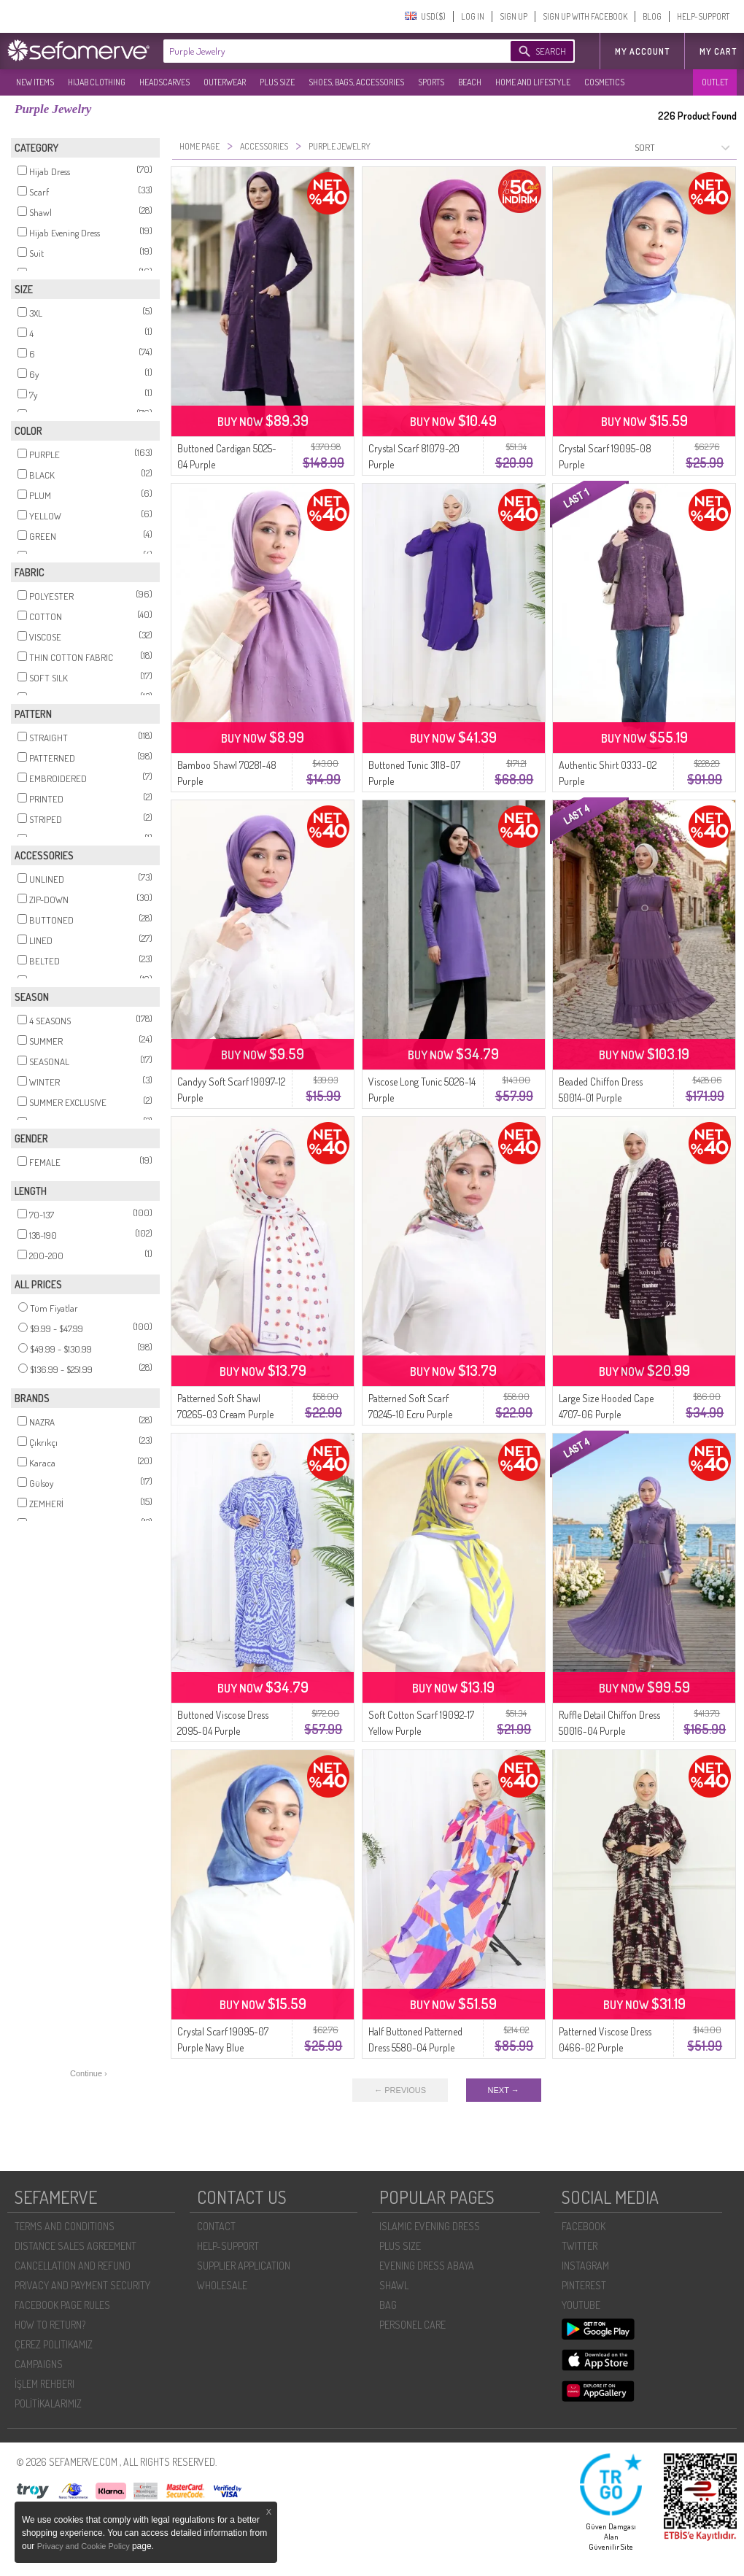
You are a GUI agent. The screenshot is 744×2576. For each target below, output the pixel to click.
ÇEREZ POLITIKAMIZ (54, 2344)
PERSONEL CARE (412, 2324)
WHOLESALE (222, 2285)
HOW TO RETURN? (50, 2324)
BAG (388, 2305)
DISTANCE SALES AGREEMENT (75, 2246)
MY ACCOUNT (642, 51)
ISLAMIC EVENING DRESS (429, 2226)
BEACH (469, 82)
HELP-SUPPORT (703, 16)
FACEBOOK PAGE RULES (62, 2305)
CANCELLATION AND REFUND (73, 2265)
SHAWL (393, 2285)
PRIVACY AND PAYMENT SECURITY (82, 2285)
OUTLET (715, 82)
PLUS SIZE (277, 82)
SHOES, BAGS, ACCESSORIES (356, 82)
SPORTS (431, 82)
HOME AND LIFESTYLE (532, 82)
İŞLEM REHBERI (44, 2384)
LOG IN (472, 16)
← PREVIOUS (400, 2090)
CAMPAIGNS (39, 2364)
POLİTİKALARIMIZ (48, 2403)
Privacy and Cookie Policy (84, 2546)
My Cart (718, 51)
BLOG (652, 16)
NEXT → (503, 2090)
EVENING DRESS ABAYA (426, 2265)
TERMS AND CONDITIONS (65, 2226)
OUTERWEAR (225, 82)
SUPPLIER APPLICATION (243, 2265)
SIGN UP (513, 16)
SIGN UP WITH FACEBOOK (585, 16)
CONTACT (216, 2226)
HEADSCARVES (164, 82)
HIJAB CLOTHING (96, 82)
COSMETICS (604, 82)
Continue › (88, 2073)
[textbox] (322, 51)
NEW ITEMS (35, 82)
